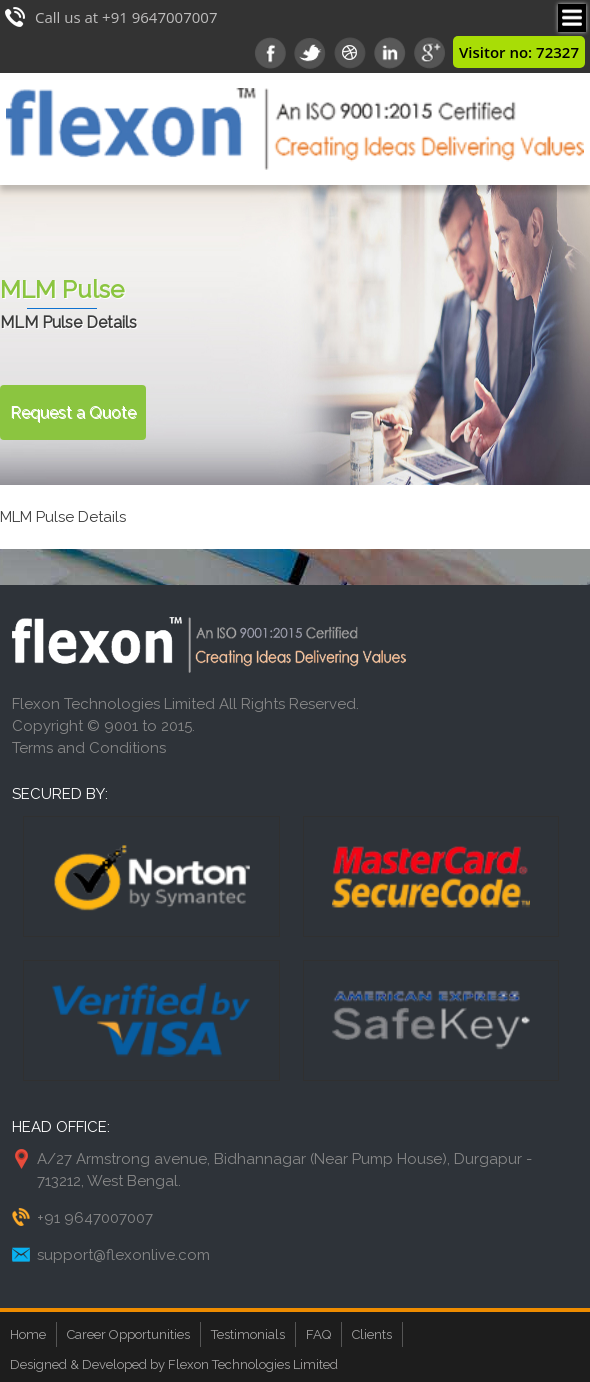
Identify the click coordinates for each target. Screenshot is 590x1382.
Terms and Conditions (89, 748)
